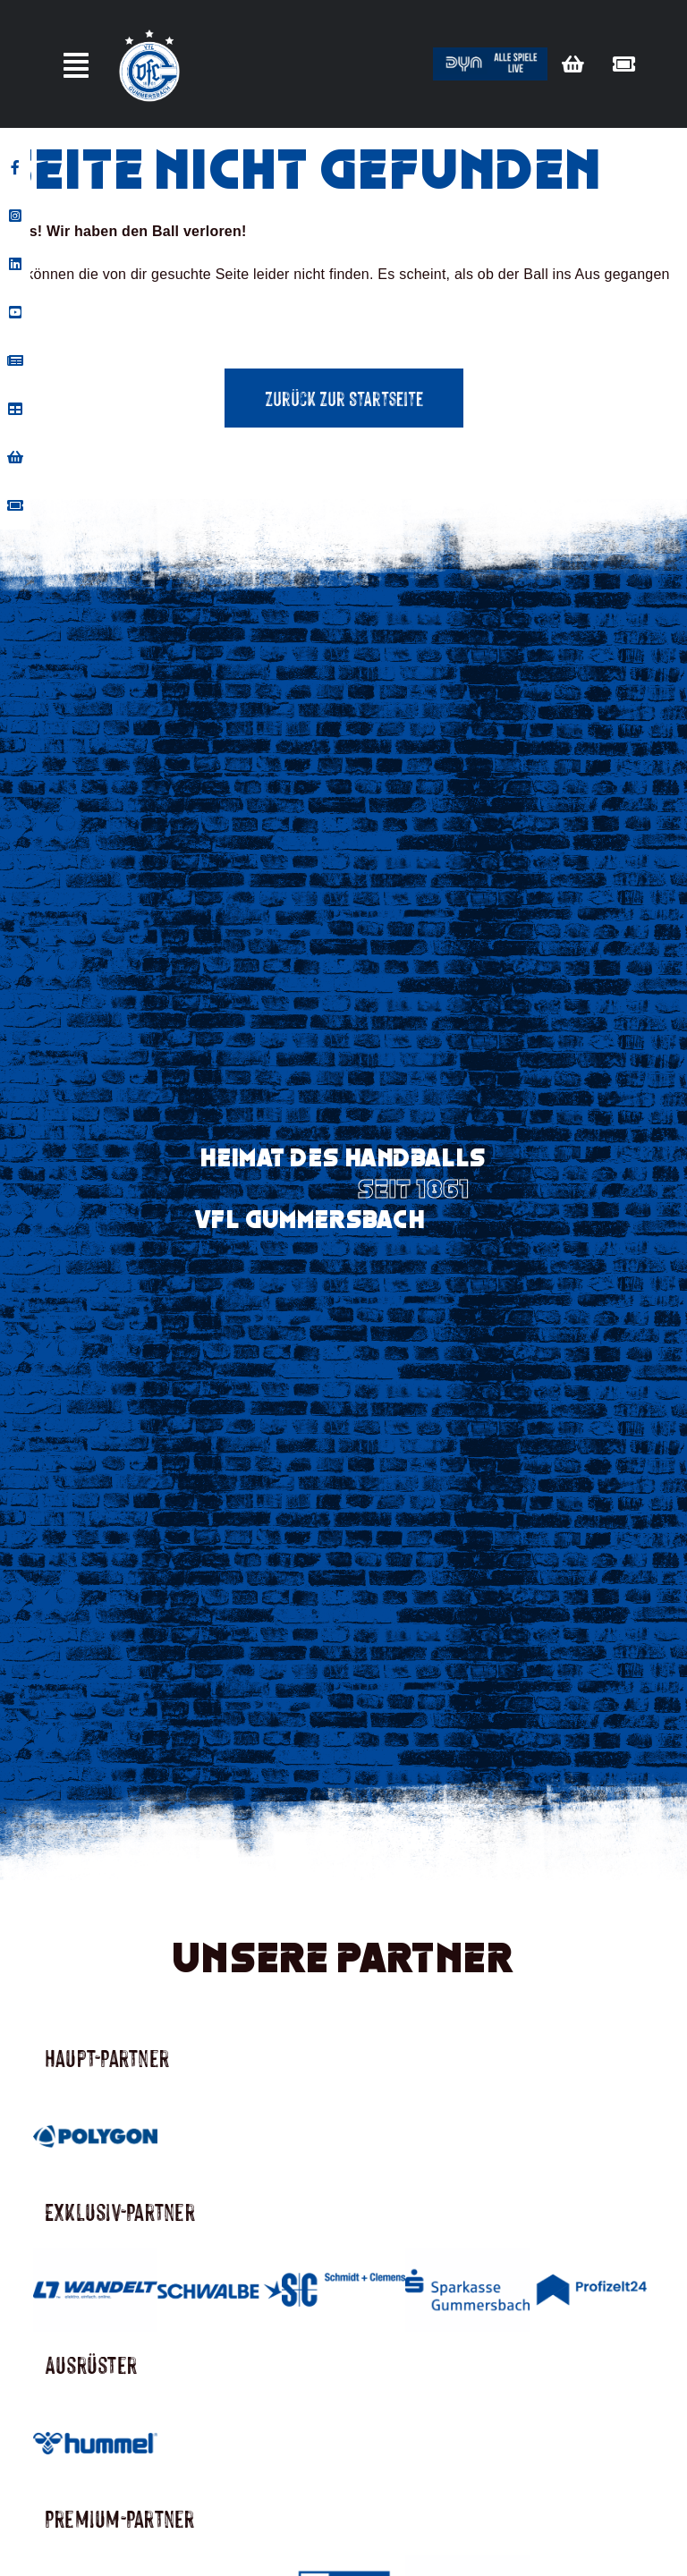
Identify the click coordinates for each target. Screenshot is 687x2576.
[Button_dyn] (490, 54)
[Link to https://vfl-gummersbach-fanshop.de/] (573, 64)
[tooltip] (15, 167)
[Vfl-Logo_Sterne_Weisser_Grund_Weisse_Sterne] (149, 30)
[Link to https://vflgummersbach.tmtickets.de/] (624, 64)
